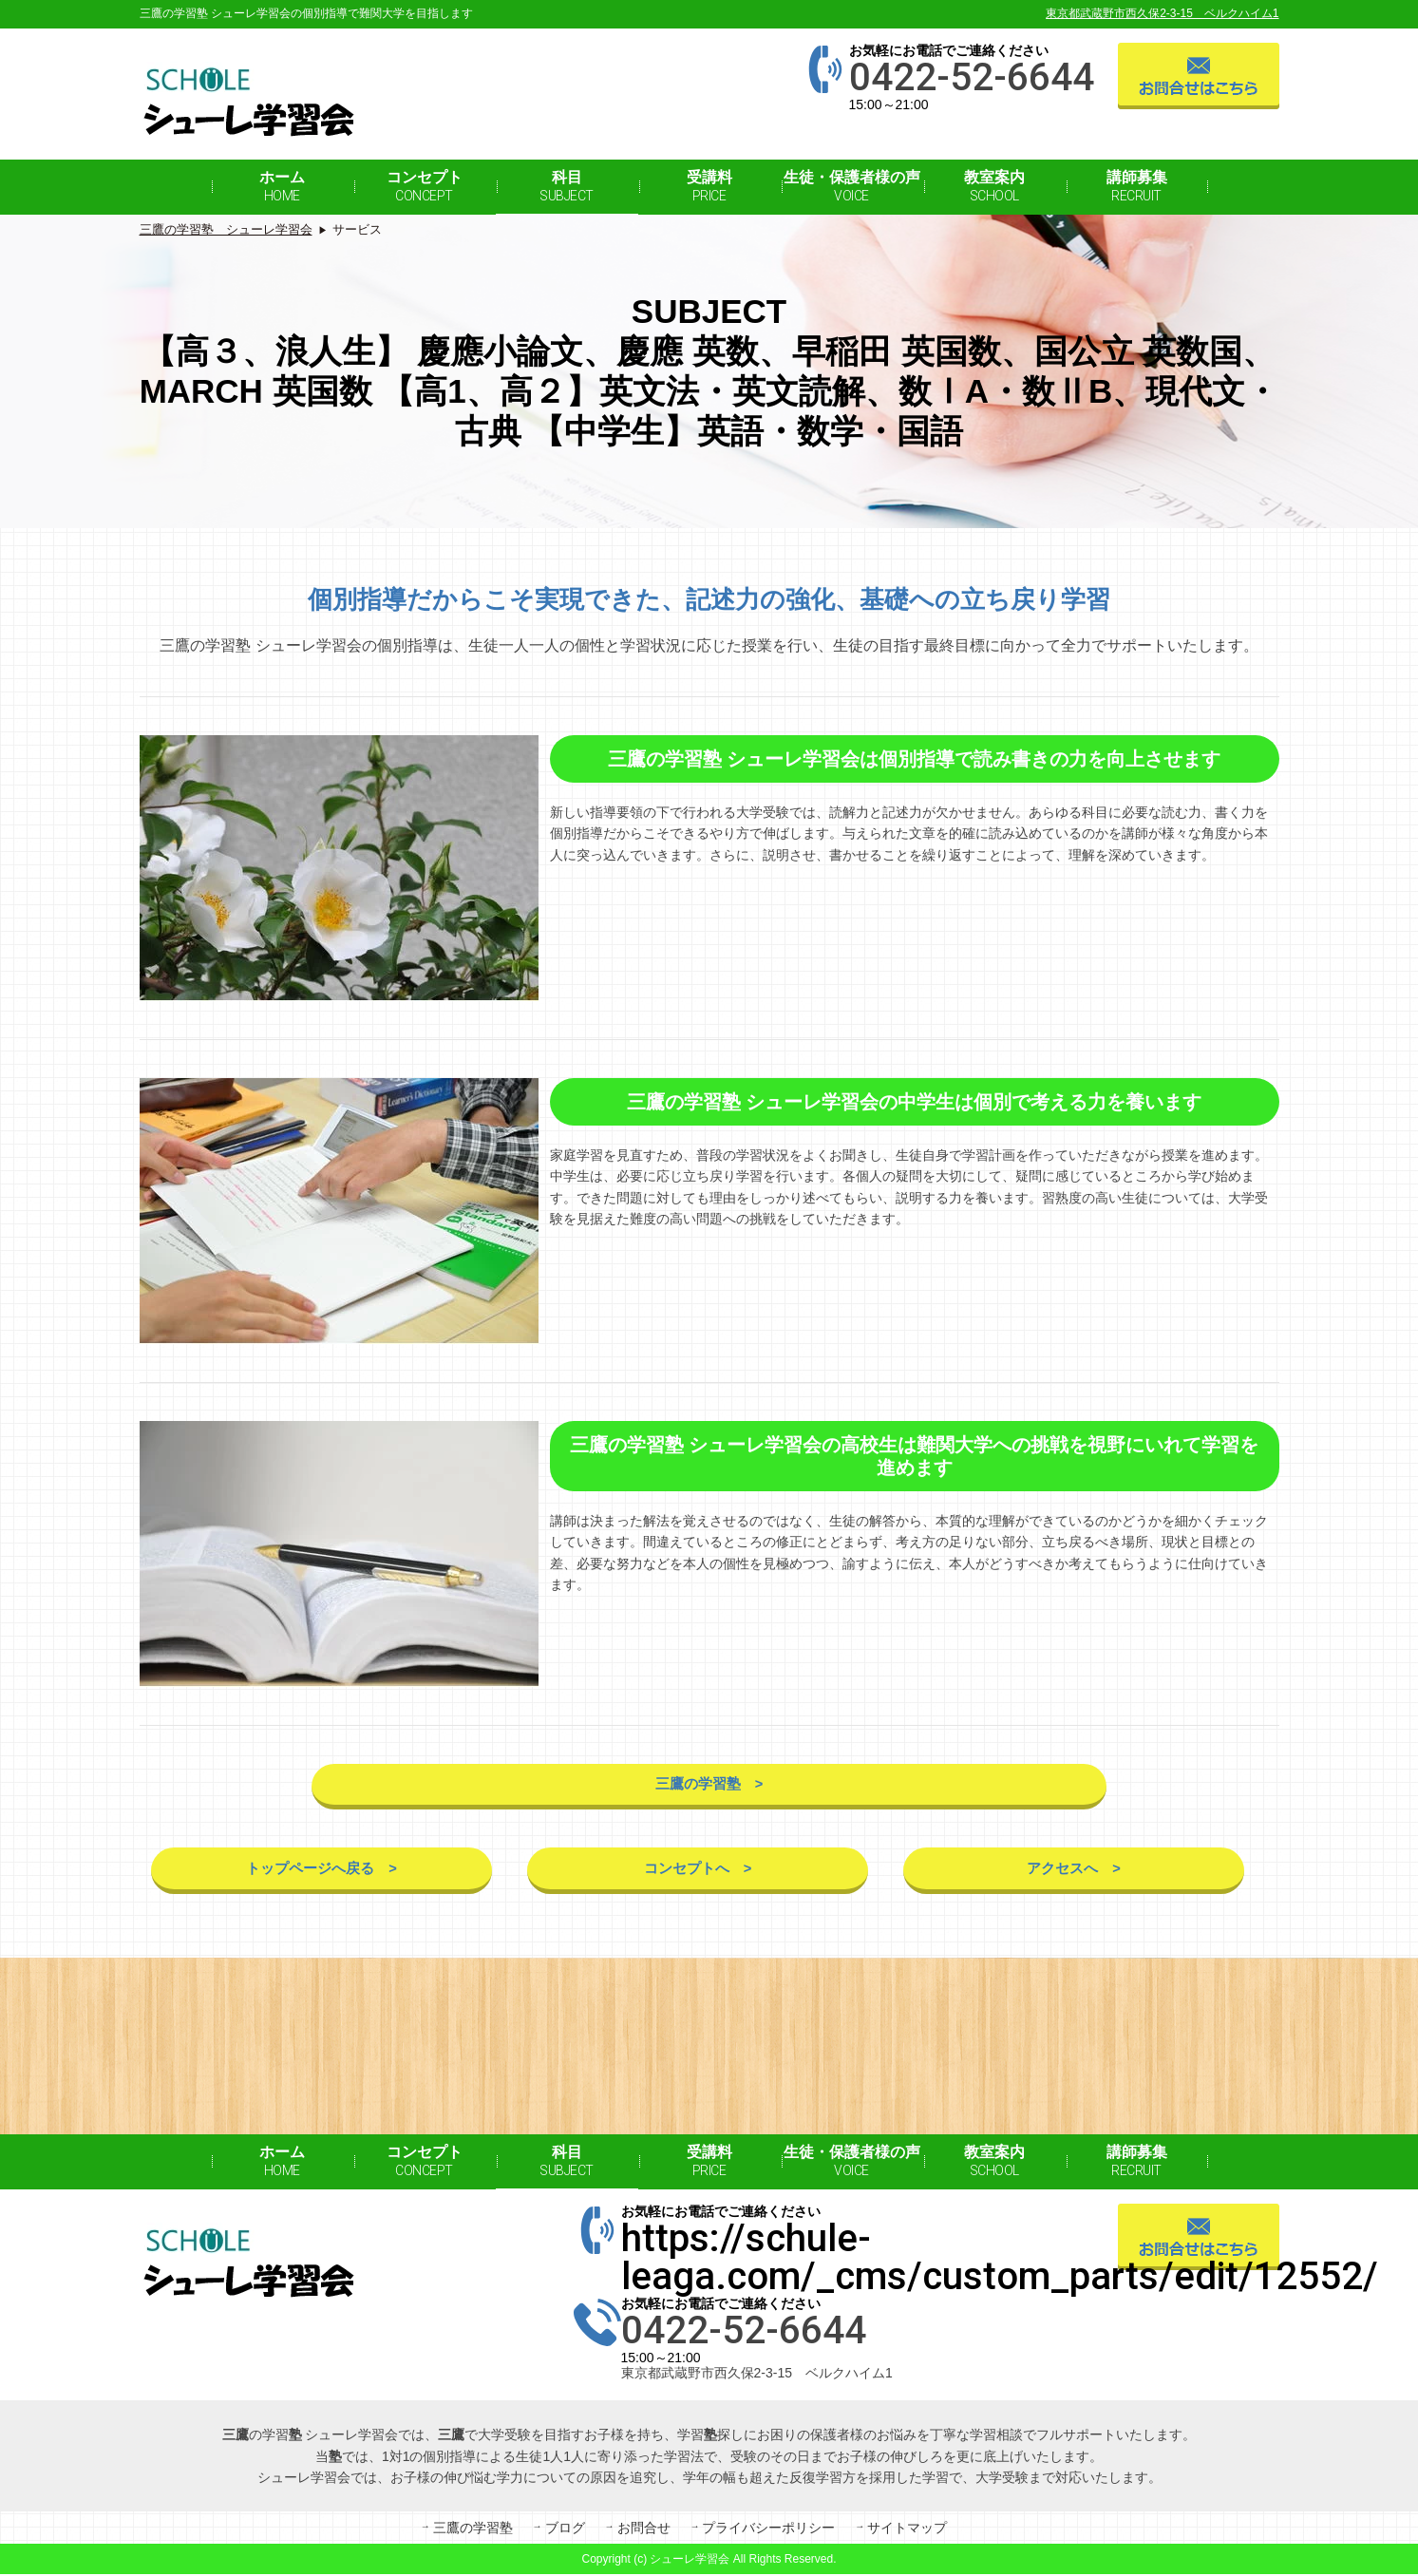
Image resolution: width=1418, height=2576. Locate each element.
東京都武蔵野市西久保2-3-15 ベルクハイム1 (1162, 13)
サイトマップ (907, 2530)
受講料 (709, 186)
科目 (566, 186)
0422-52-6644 (971, 78)
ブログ (565, 2530)
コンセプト (425, 186)
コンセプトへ (685, 1873)
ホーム (282, 186)
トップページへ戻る (309, 1873)
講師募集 (1136, 186)
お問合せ (644, 2530)
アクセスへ (1062, 1873)
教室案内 (994, 186)
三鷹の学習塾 (697, 1786)
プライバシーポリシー (768, 2530)
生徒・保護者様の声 (852, 186)
